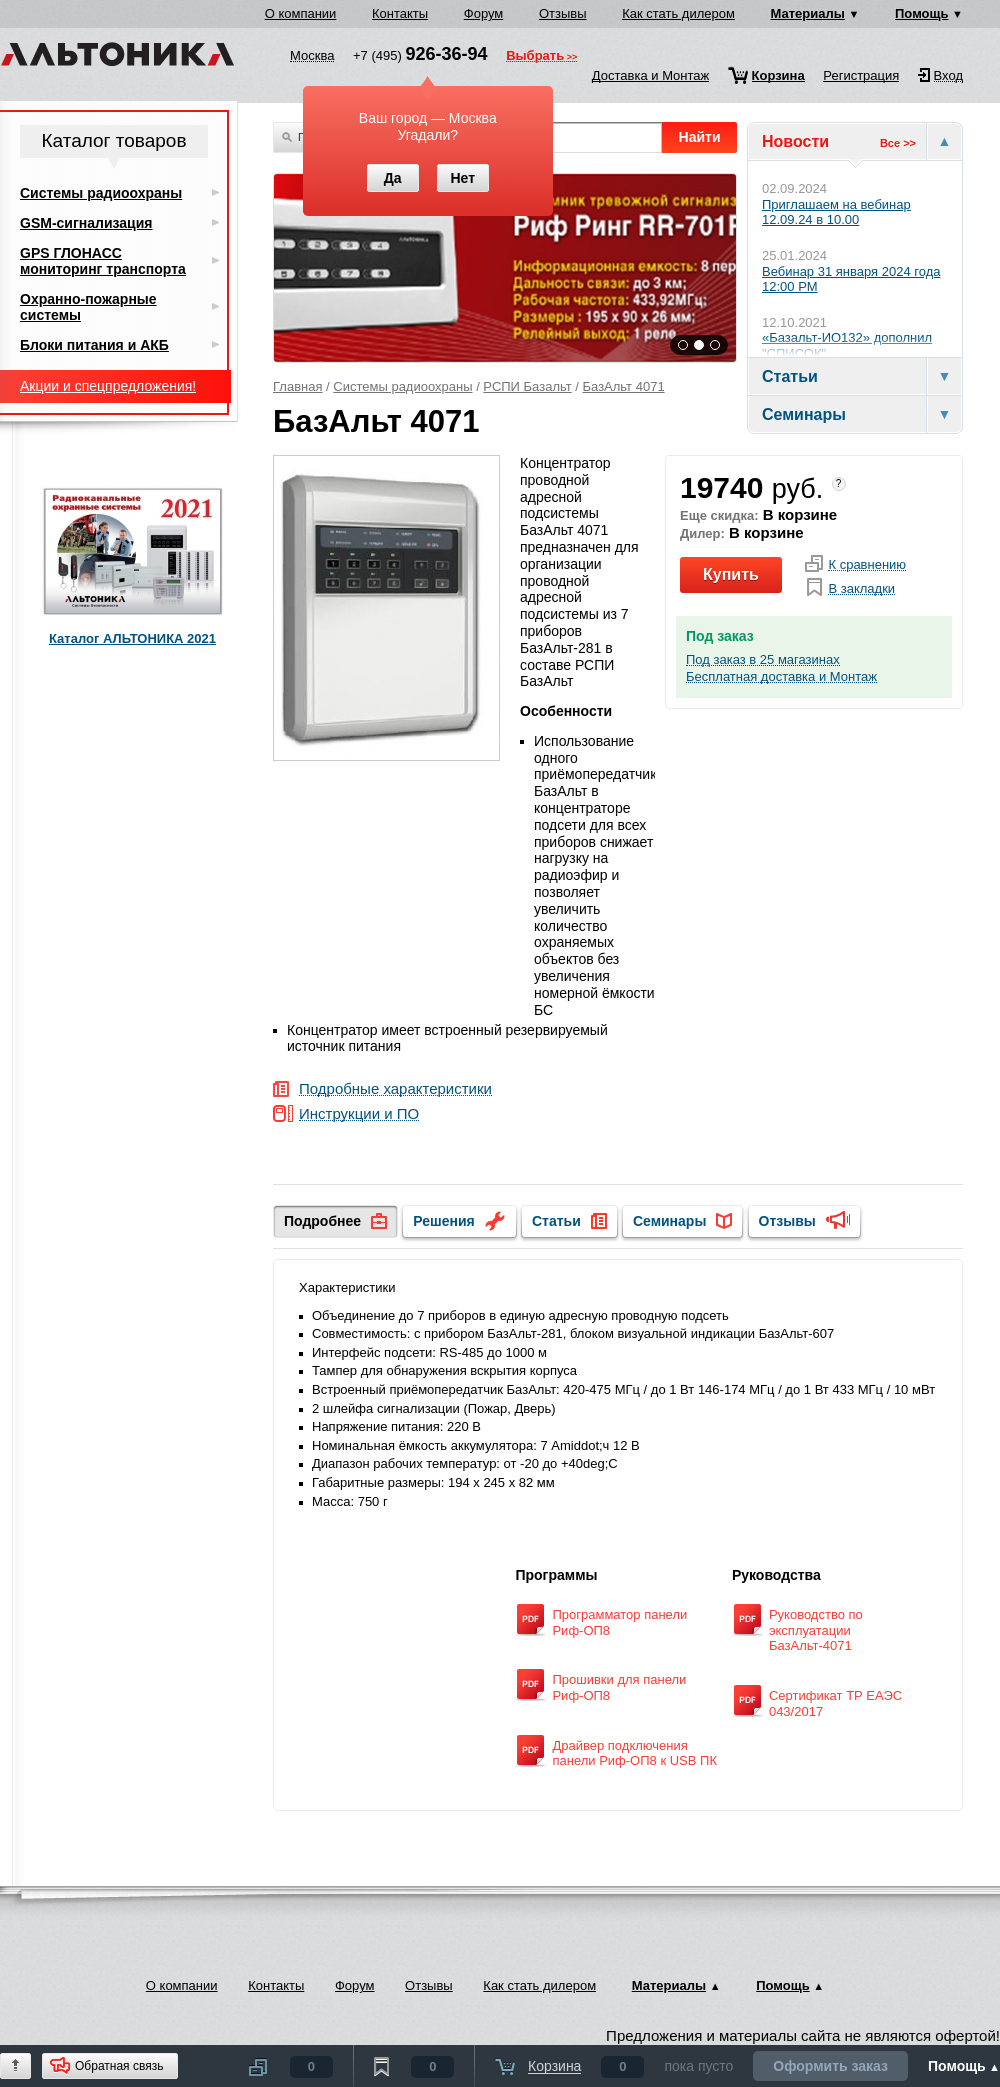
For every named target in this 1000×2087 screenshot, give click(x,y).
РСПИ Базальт (527, 386)
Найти (700, 137)
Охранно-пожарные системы (88, 307)
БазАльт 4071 (624, 386)
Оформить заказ (830, 2066)
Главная (297, 386)
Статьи (556, 1221)
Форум (484, 13)
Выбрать (535, 57)
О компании (301, 13)
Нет (462, 178)
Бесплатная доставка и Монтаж (781, 677)
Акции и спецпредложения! (108, 386)
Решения (443, 1221)
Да (393, 178)
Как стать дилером (678, 13)
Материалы (808, 13)
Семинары (669, 1221)
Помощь (921, 13)
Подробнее (322, 1221)
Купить (731, 574)
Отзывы (563, 13)
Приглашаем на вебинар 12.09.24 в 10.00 (836, 212)
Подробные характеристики (395, 1089)
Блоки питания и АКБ (94, 345)
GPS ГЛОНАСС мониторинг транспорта (103, 261)
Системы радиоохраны (402, 386)
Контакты (400, 13)
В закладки (861, 589)
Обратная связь (119, 2066)
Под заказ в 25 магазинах (763, 660)
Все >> (898, 143)
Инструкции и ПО (359, 1114)
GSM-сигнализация (86, 223)
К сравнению (867, 565)
